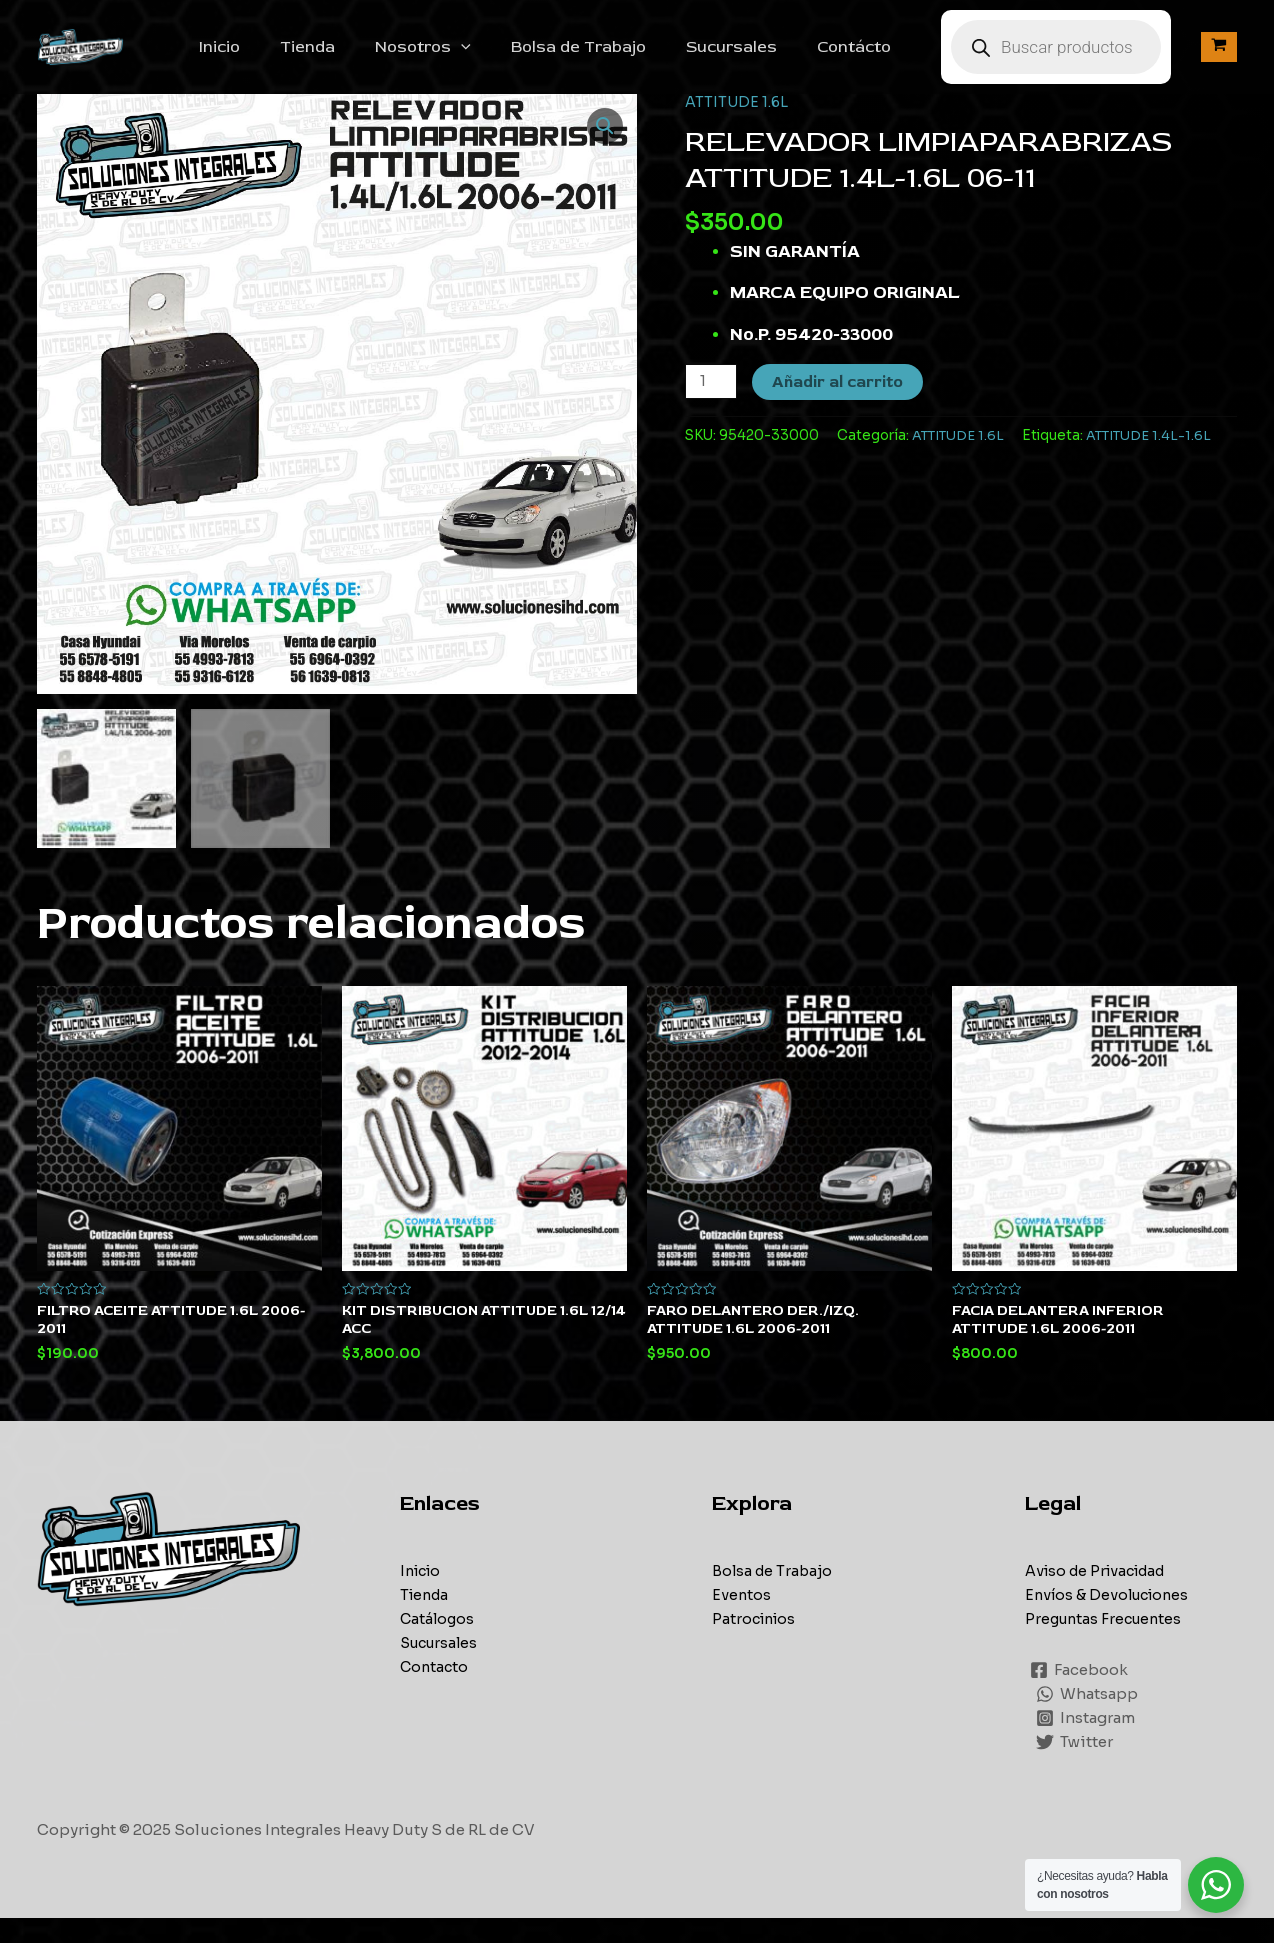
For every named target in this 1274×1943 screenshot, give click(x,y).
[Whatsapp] (1088, 1719)
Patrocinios (756, 1643)
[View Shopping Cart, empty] (1219, 58)
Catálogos (438, 1643)
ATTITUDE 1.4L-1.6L (1156, 457)
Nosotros (467, 58)
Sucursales (759, 58)
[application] (505, 58)
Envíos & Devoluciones (1111, 1619)
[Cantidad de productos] (712, 403)
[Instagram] (1086, 1743)
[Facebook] (1080, 1695)
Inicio (279, 58)
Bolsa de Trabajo (614, 58)
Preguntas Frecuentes (1107, 1643)
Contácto (874, 58)
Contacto (435, 1691)
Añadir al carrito (839, 404)
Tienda (359, 58)
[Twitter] (1075, 1767)
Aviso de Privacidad (1101, 1595)
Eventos (742, 1619)
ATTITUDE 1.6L (738, 123)
